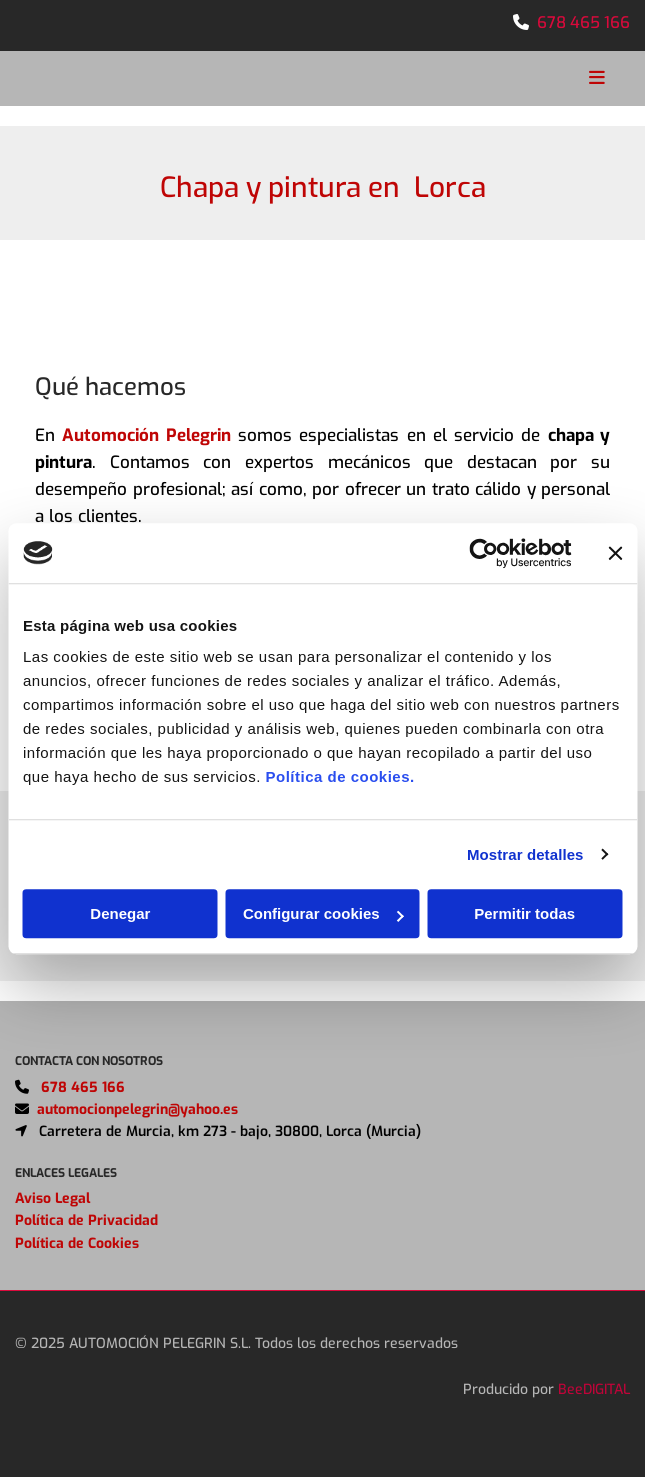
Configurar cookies (323, 913)
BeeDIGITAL (594, 1413)
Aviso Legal (52, 1222)
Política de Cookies (77, 1267)
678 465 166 (583, 22)
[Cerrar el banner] (615, 553)
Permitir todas (524, 913)
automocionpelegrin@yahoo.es (137, 1133)
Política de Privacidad (86, 1244)
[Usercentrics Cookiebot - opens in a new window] (483, 553)
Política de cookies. (339, 776)
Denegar (120, 913)
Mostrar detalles (525, 854)
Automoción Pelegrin (146, 435)
